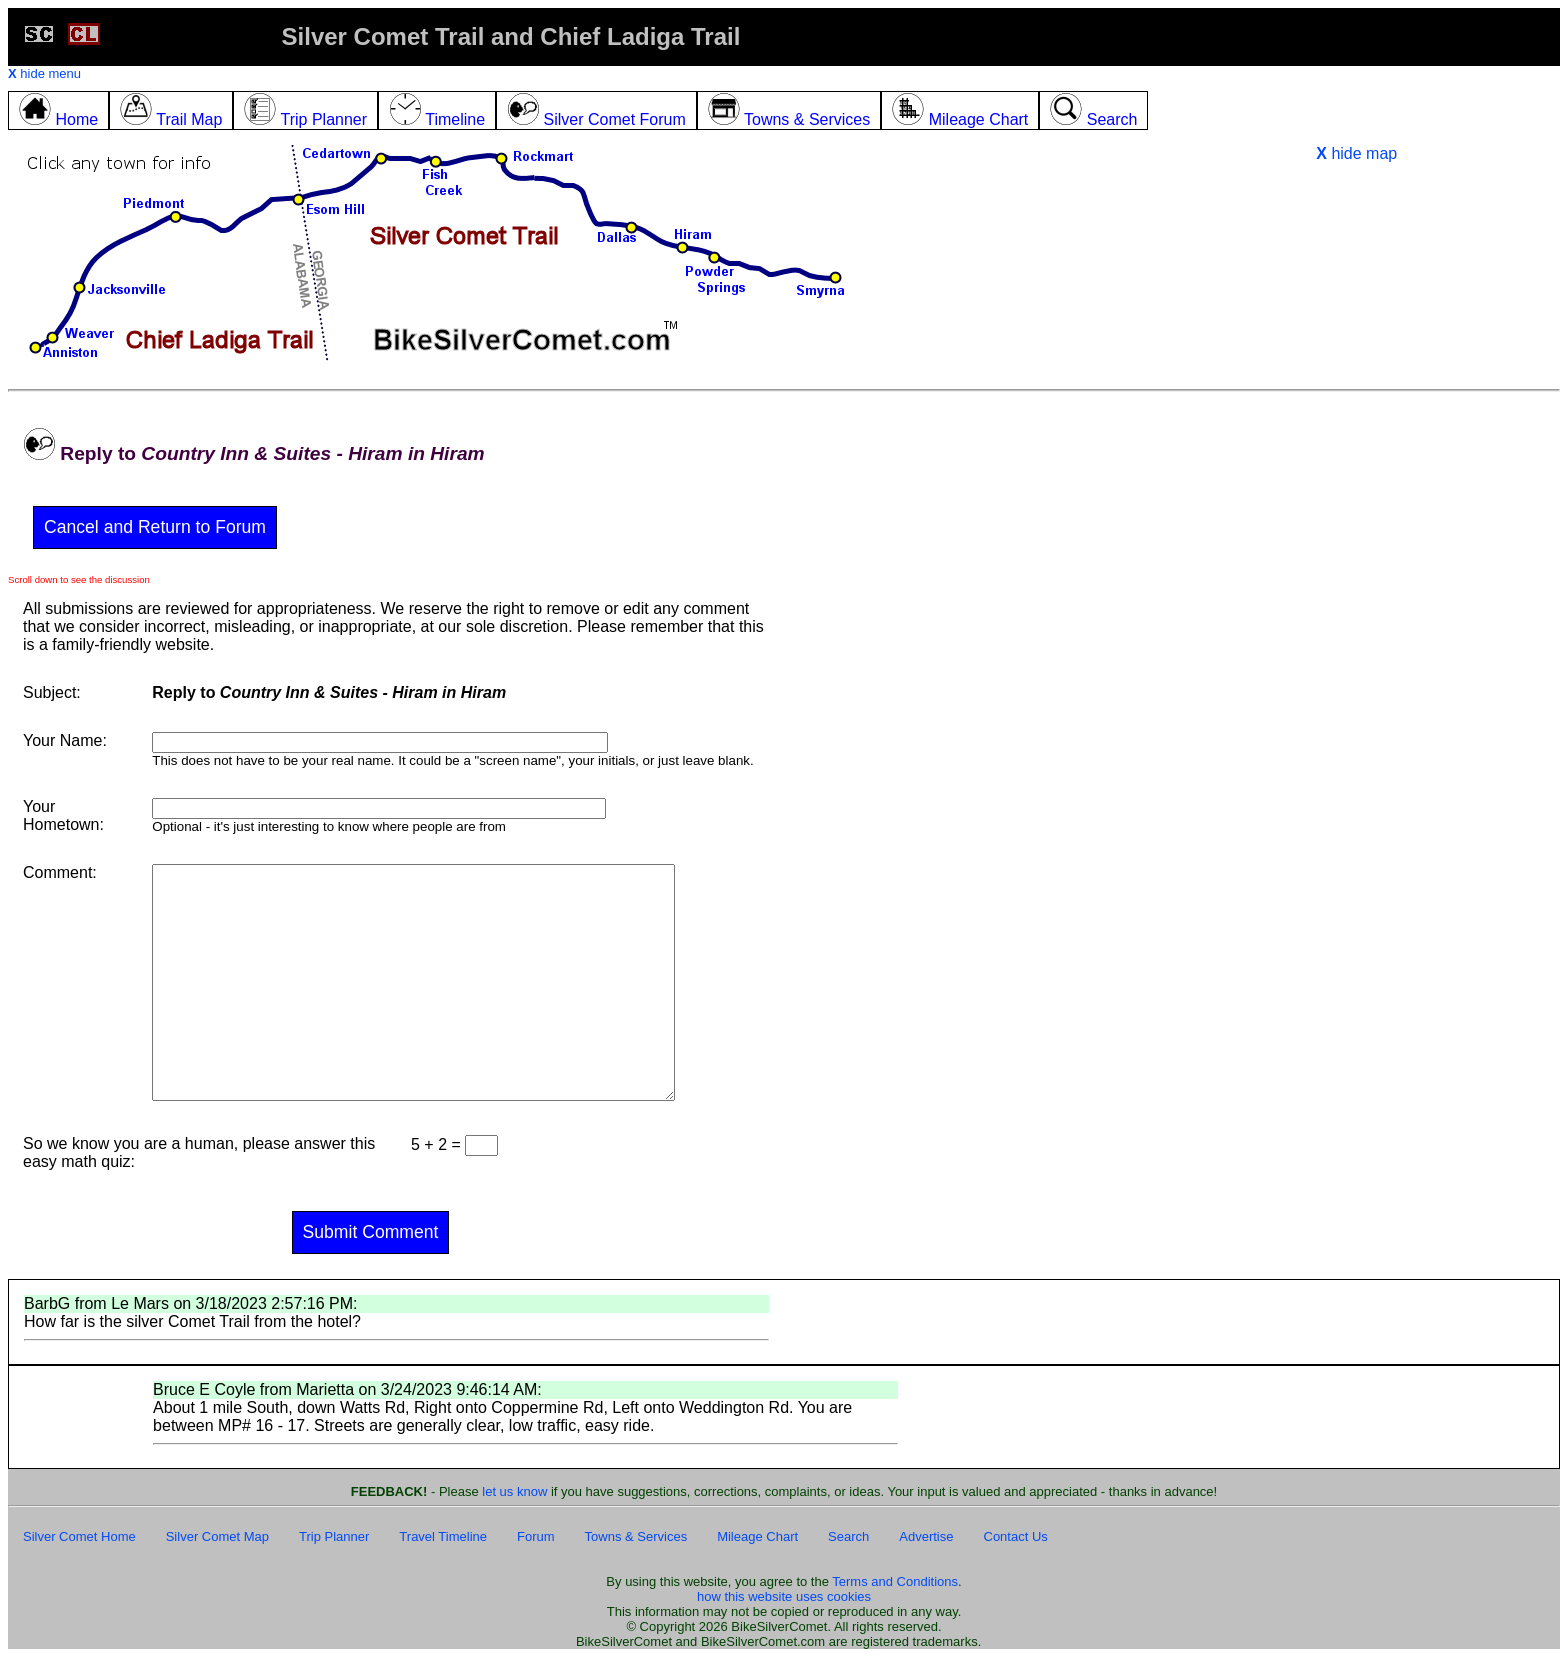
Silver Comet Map (217, 1536)
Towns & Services (636, 1536)
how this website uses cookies (784, 1596)
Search (848, 1536)
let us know (514, 1491)
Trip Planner (334, 1536)
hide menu (44, 73)
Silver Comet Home (79, 1536)
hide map (1356, 153)
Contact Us (1016, 1536)
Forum (536, 1536)
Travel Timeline (443, 1536)
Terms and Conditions (895, 1581)
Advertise (926, 1536)
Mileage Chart (757, 1536)
